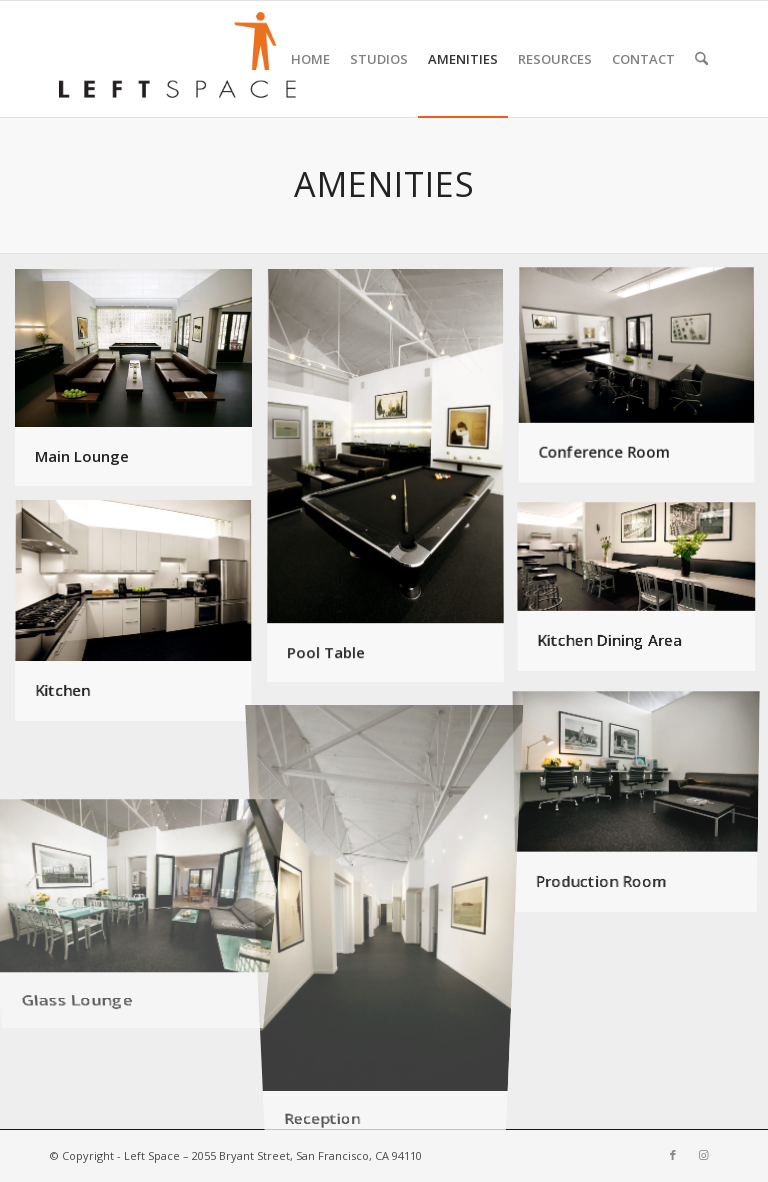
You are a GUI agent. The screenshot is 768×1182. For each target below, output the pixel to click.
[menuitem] (310, 59)
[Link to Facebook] (673, 1155)
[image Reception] (393, 915)
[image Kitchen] (141, 619)
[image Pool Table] (393, 484)
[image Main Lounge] (141, 385)
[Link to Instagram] (703, 1155)
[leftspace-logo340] (176, 59)
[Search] (701, 59)
